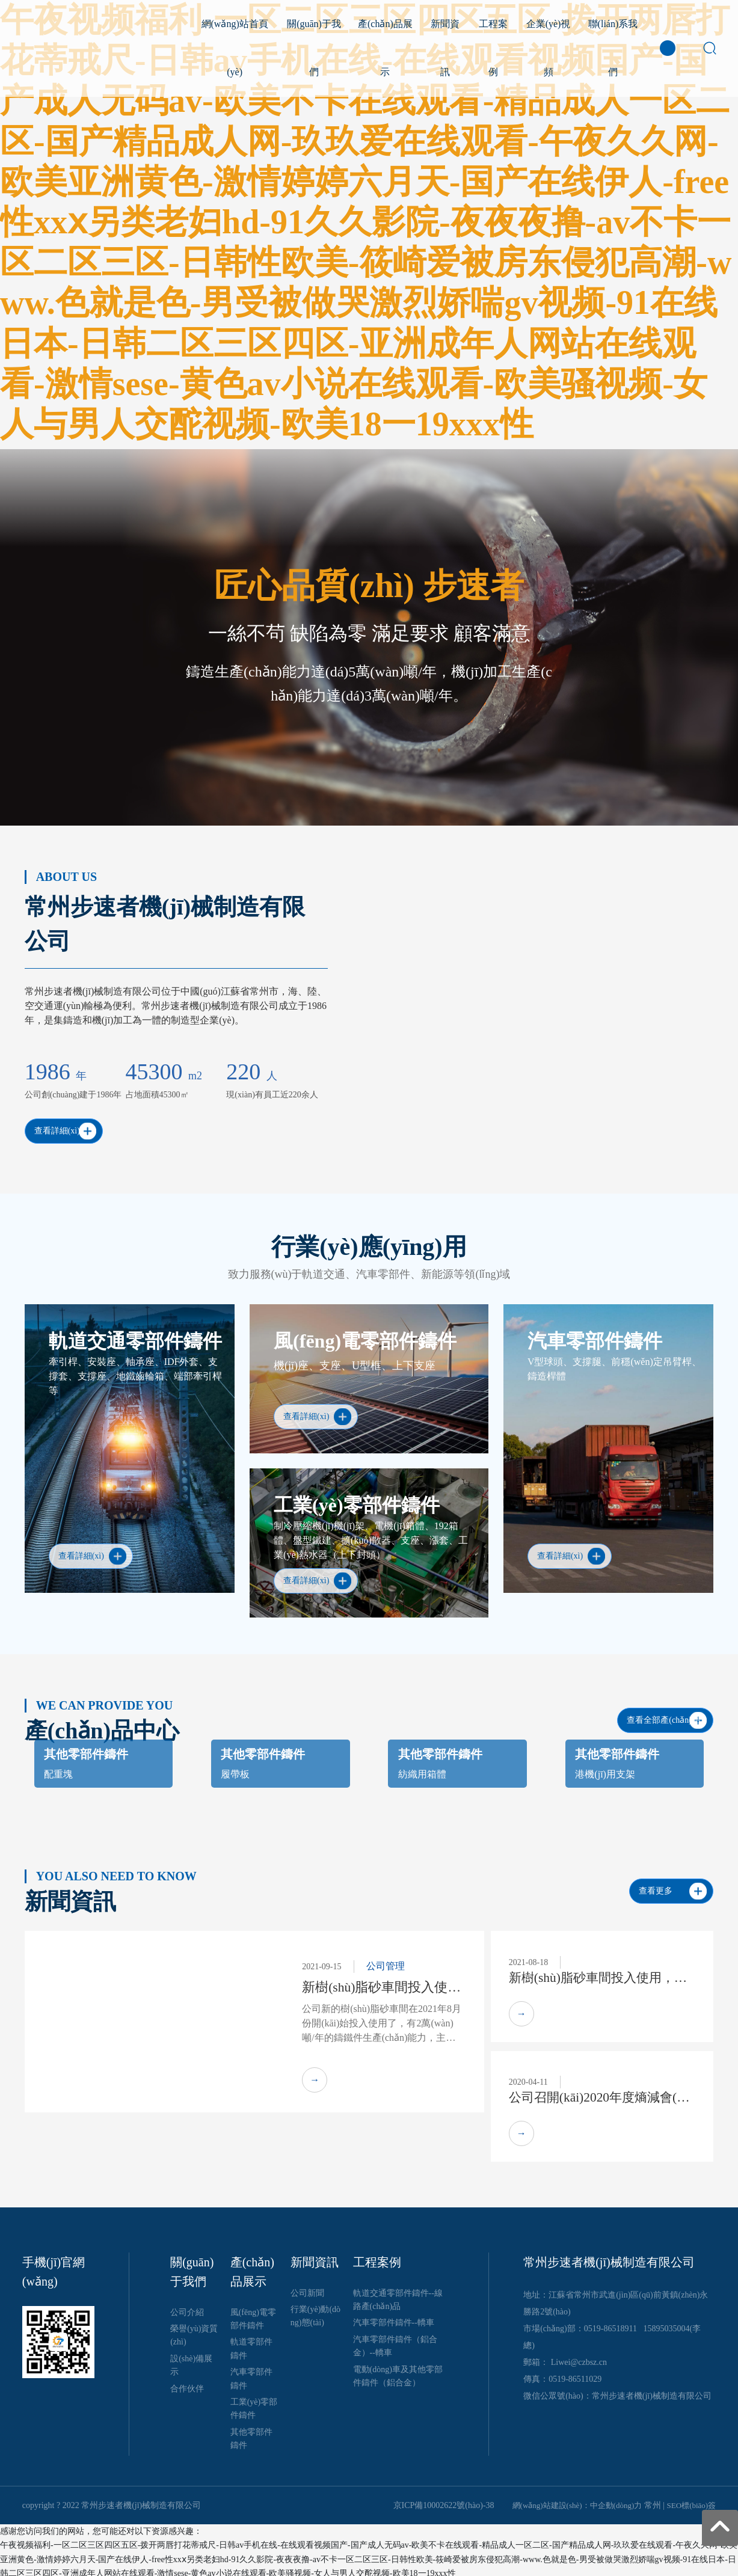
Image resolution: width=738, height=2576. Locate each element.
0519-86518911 (610, 2324)
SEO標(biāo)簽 (691, 2501)
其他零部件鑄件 (86, 1748)
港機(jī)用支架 (605, 1769)
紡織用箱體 (422, 1769)
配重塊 (58, 1769)
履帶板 (235, 1769)
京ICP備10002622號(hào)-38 (443, 2501)
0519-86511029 (575, 2374)
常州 (652, 2501)
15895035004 (666, 2324)
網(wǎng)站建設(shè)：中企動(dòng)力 (577, 2501)
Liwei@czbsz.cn (579, 2358)
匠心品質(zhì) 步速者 (369, 586)
